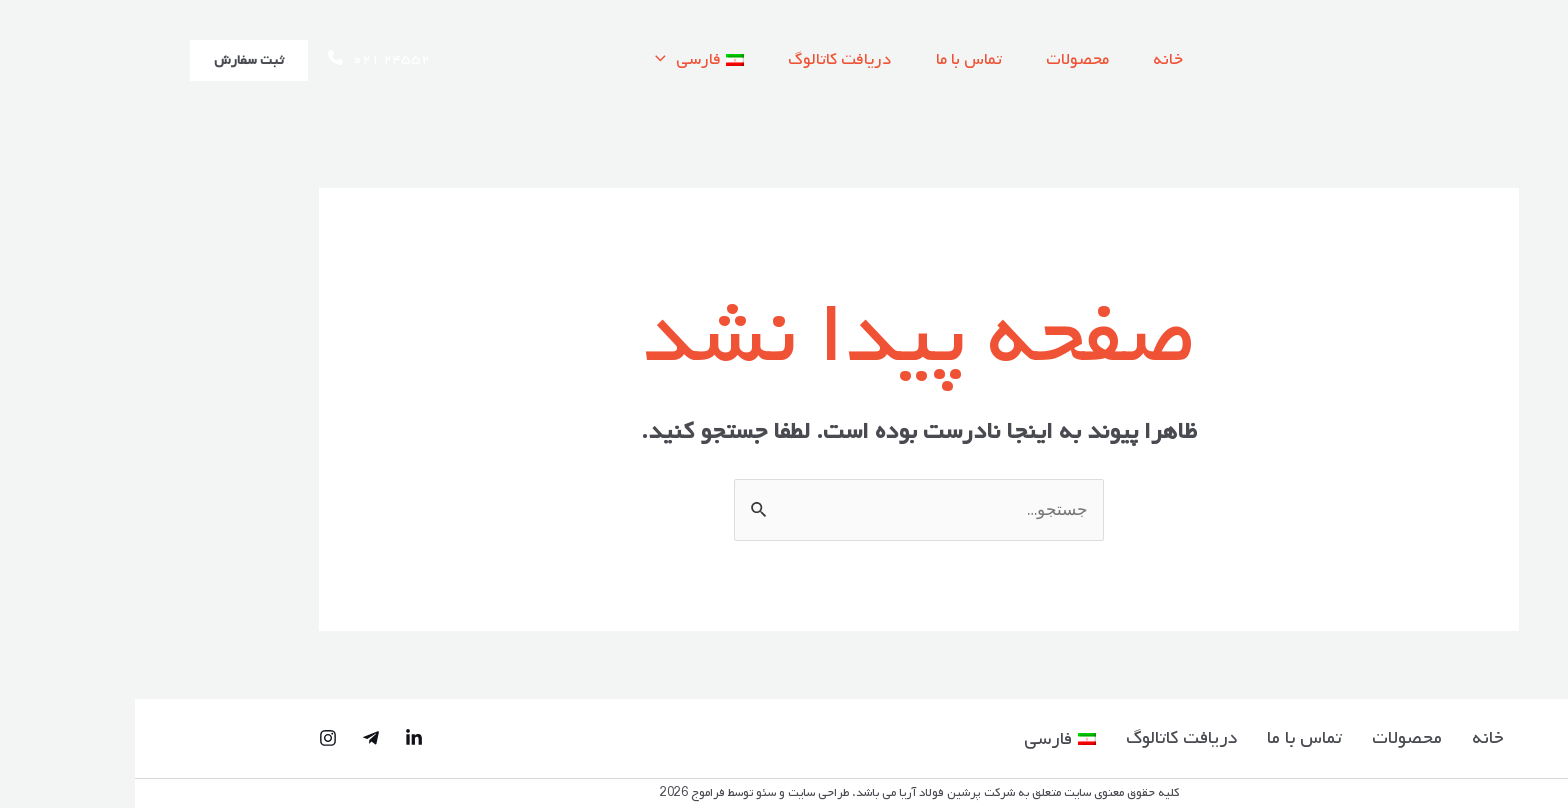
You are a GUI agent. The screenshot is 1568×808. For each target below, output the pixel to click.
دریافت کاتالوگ (699, 59)
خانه (1045, 59)
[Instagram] (193, 738)
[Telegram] (236, 738)
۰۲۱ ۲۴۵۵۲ (244, 59)
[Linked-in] (279, 738)
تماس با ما (834, 59)
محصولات (948, 59)
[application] (518, 60)
